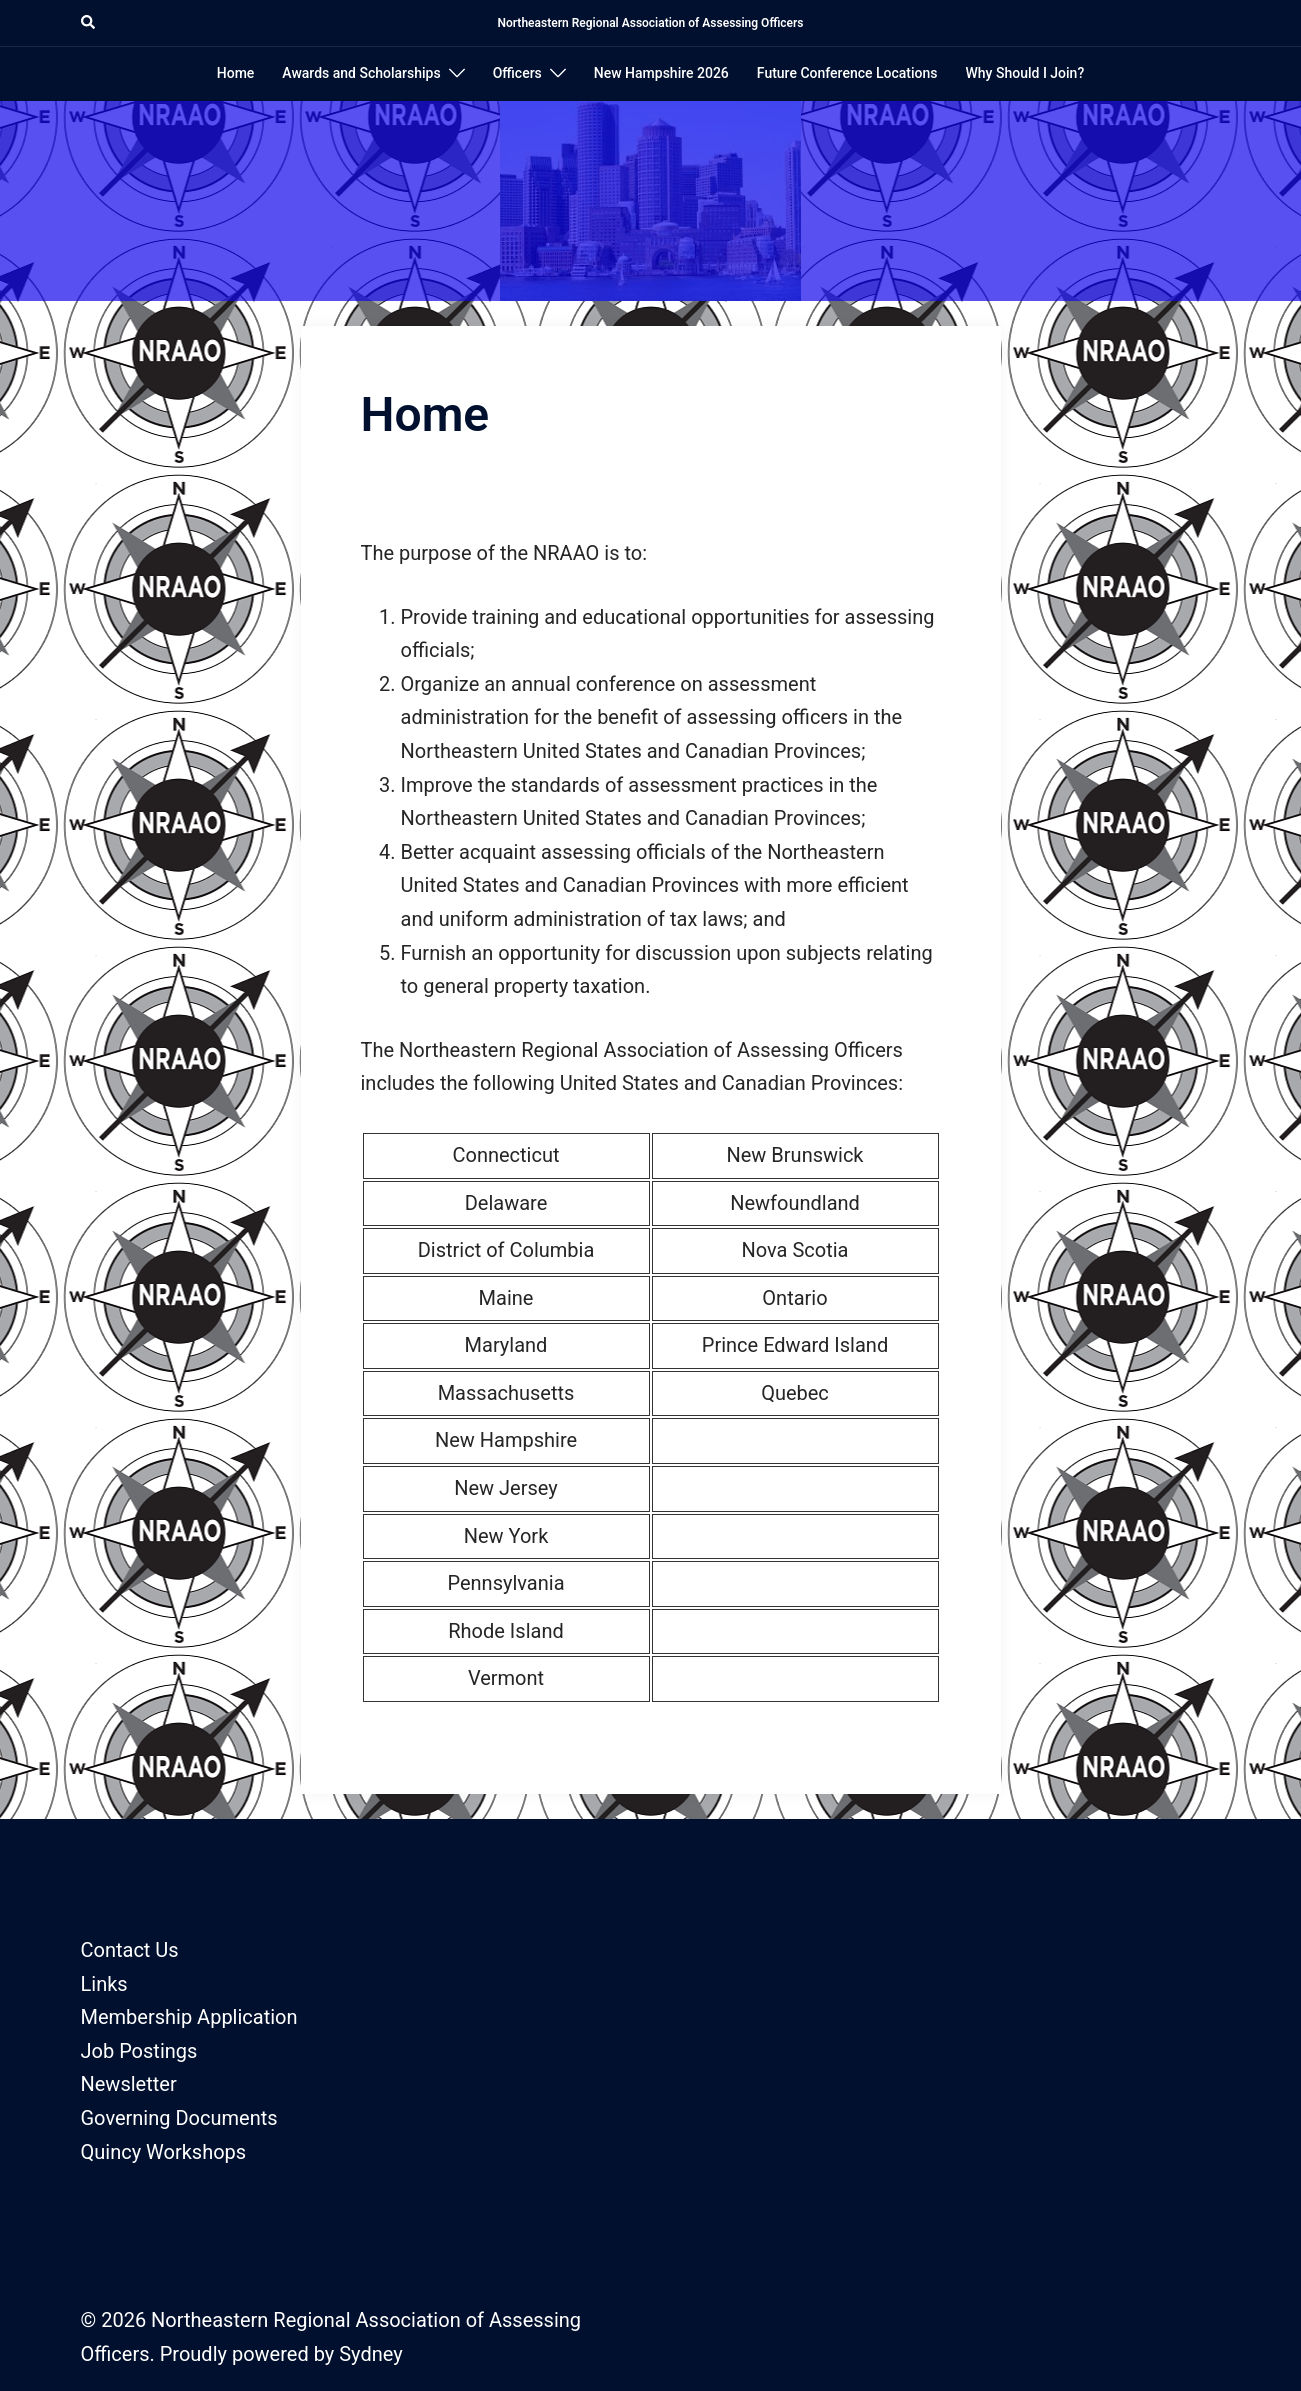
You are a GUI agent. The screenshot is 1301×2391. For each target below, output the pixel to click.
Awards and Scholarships (361, 73)
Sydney (370, 2354)
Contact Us (130, 1950)
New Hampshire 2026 (661, 73)
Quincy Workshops (164, 2152)
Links (104, 1984)
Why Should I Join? (1025, 73)
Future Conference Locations (847, 73)
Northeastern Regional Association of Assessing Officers (650, 23)
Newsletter (129, 2084)
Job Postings (139, 2051)
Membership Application (189, 2017)
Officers (517, 73)
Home (236, 73)
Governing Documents (179, 2118)
